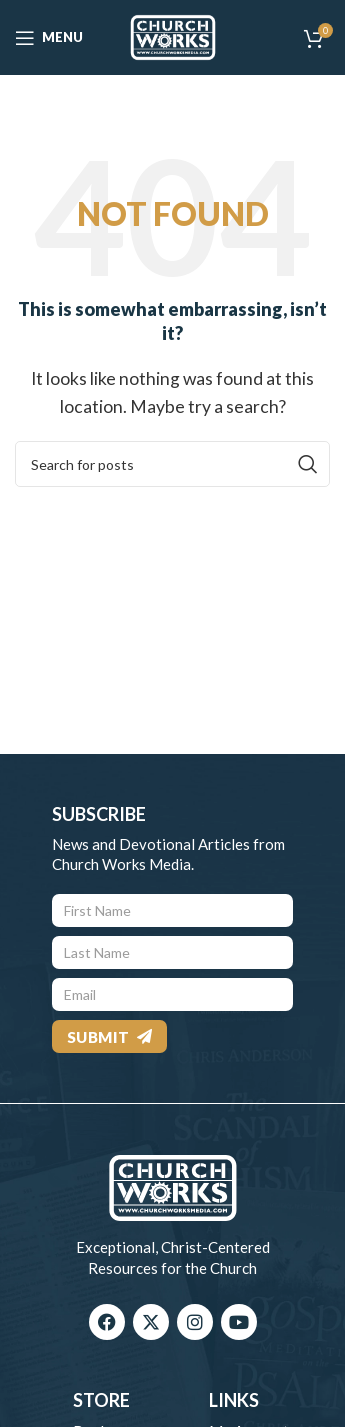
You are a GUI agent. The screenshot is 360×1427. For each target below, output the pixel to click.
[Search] (172, 464)
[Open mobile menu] (49, 38)
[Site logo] (173, 35)
